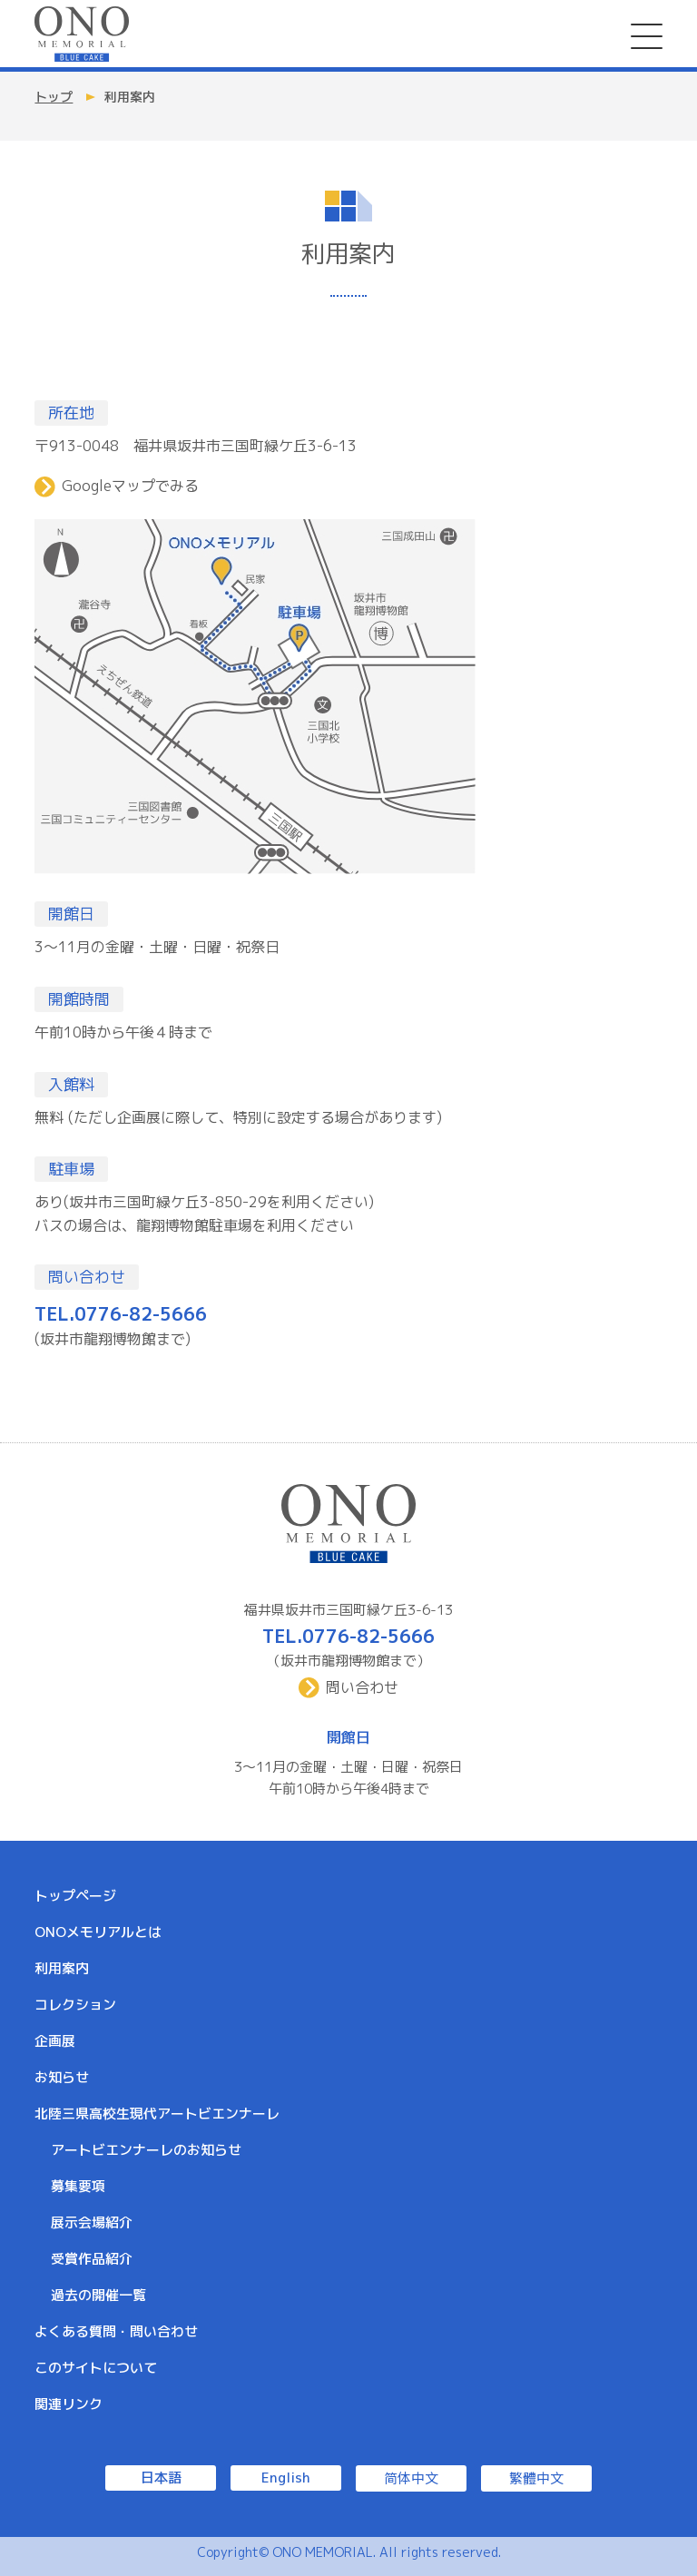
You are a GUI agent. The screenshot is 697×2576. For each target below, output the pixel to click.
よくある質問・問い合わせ (116, 2331)
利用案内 (61, 1968)
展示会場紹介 (92, 2222)
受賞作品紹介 (92, 2258)
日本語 (161, 2477)
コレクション (75, 2004)
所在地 (71, 412)
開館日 (71, 913)
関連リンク (68, 2404)
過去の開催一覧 (98, 2295)
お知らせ (61, 2077)
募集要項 (78, 2186)
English (285, 2477)
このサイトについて (95, 2367)
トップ (53, 96)
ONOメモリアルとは (98, 1932)
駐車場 (71, 1168)
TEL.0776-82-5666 (120, 1313)
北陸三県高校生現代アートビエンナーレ (157, 2113)
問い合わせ (86, 1276)
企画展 (54, 2040)
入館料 (71, 1084)
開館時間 (79, 998)
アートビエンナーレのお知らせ (146, 2149)
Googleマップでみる (130, 486)
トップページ (75, 1895)
